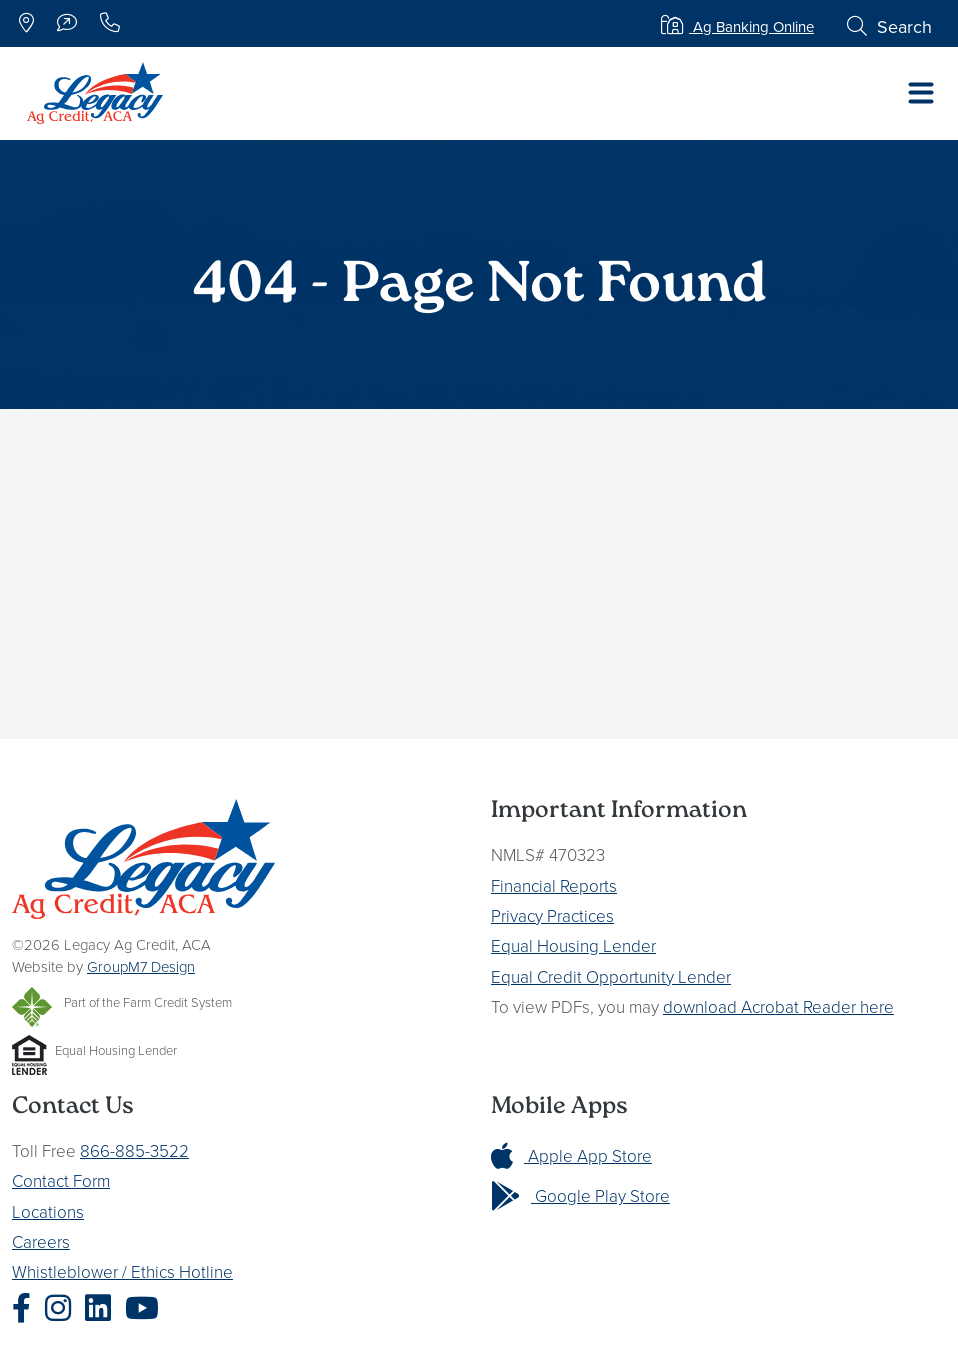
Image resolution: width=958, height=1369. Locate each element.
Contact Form (61, 1180)
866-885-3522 (134, 1150)
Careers (41, 1241)
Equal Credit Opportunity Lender (611, 976)
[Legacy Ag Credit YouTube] (147, 1307)
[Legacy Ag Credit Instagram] (63, 1307)
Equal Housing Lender (573, 945)
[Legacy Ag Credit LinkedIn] (103, 1307)
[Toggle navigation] (921, 93)
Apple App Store (571, 1155)
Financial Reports (554, 885)
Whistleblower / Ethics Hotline (122, 1271)
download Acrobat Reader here (778, 1006)
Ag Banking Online (737, 26)
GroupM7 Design (141, 966)
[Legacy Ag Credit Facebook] (26, 1307)
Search (889, 26)
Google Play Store (580, 1195)
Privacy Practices (552, 915)
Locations (48, 1211)
